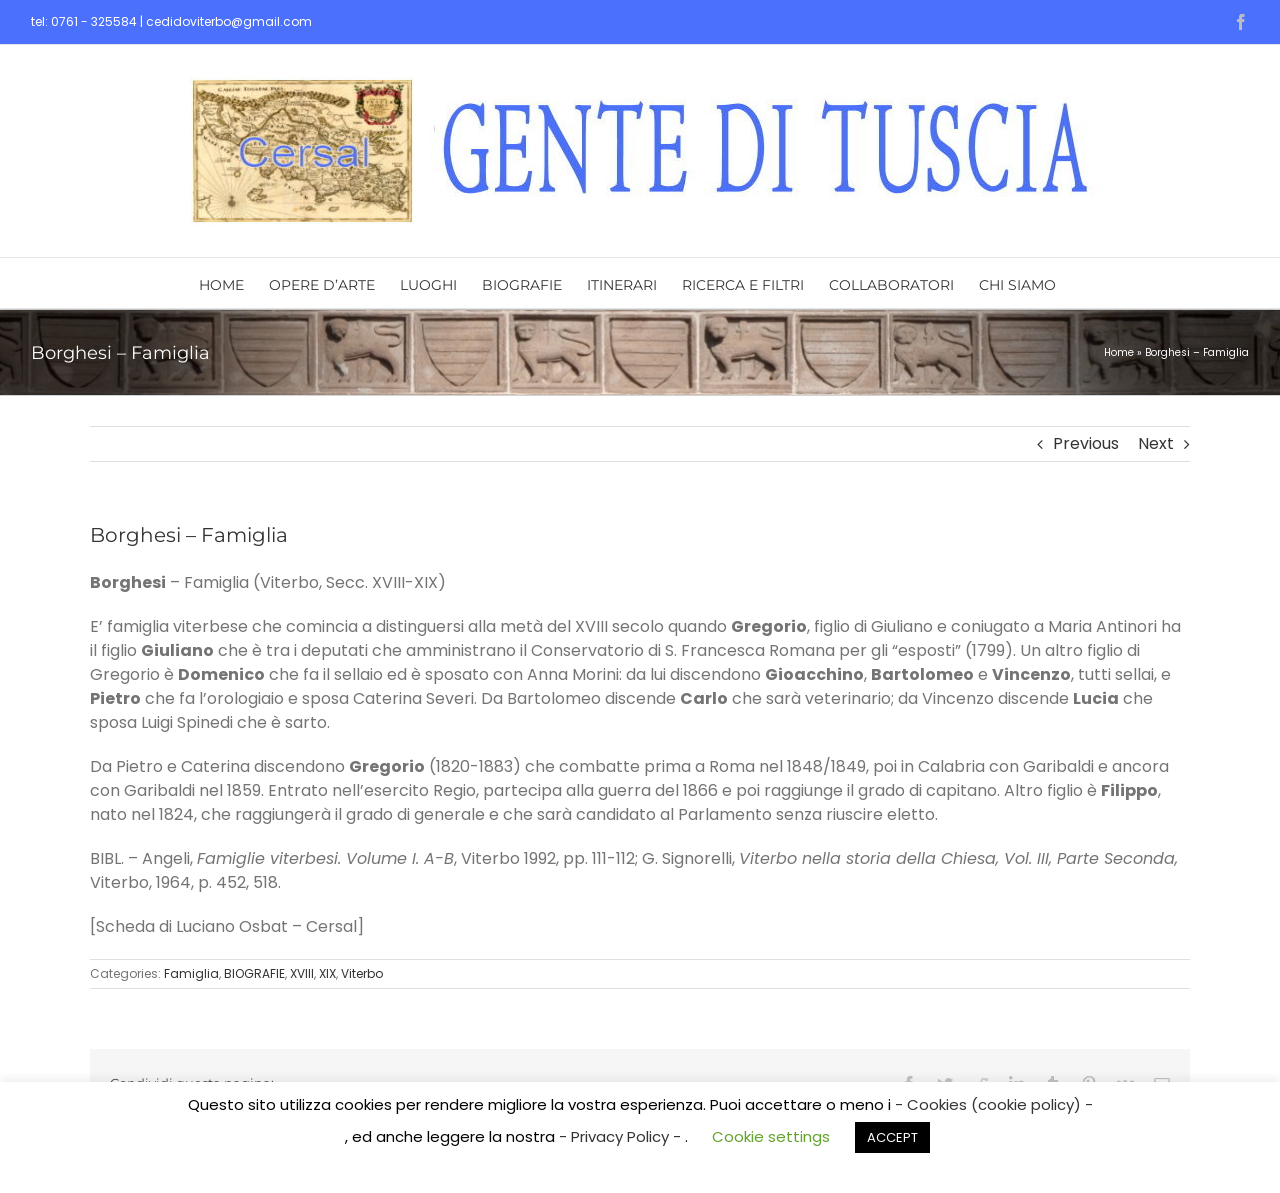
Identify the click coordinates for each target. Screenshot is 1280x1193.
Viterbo (362, 973)
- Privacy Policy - (622, 1136)
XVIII (302, 973)
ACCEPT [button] (892, 1137)
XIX (327, 973)
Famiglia (191, 973)
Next (1156, 443)
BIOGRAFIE (254, 973)
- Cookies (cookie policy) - (994, 1104)
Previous (1086, 443)
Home (1119, 352)
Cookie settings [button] (771, 1136)
